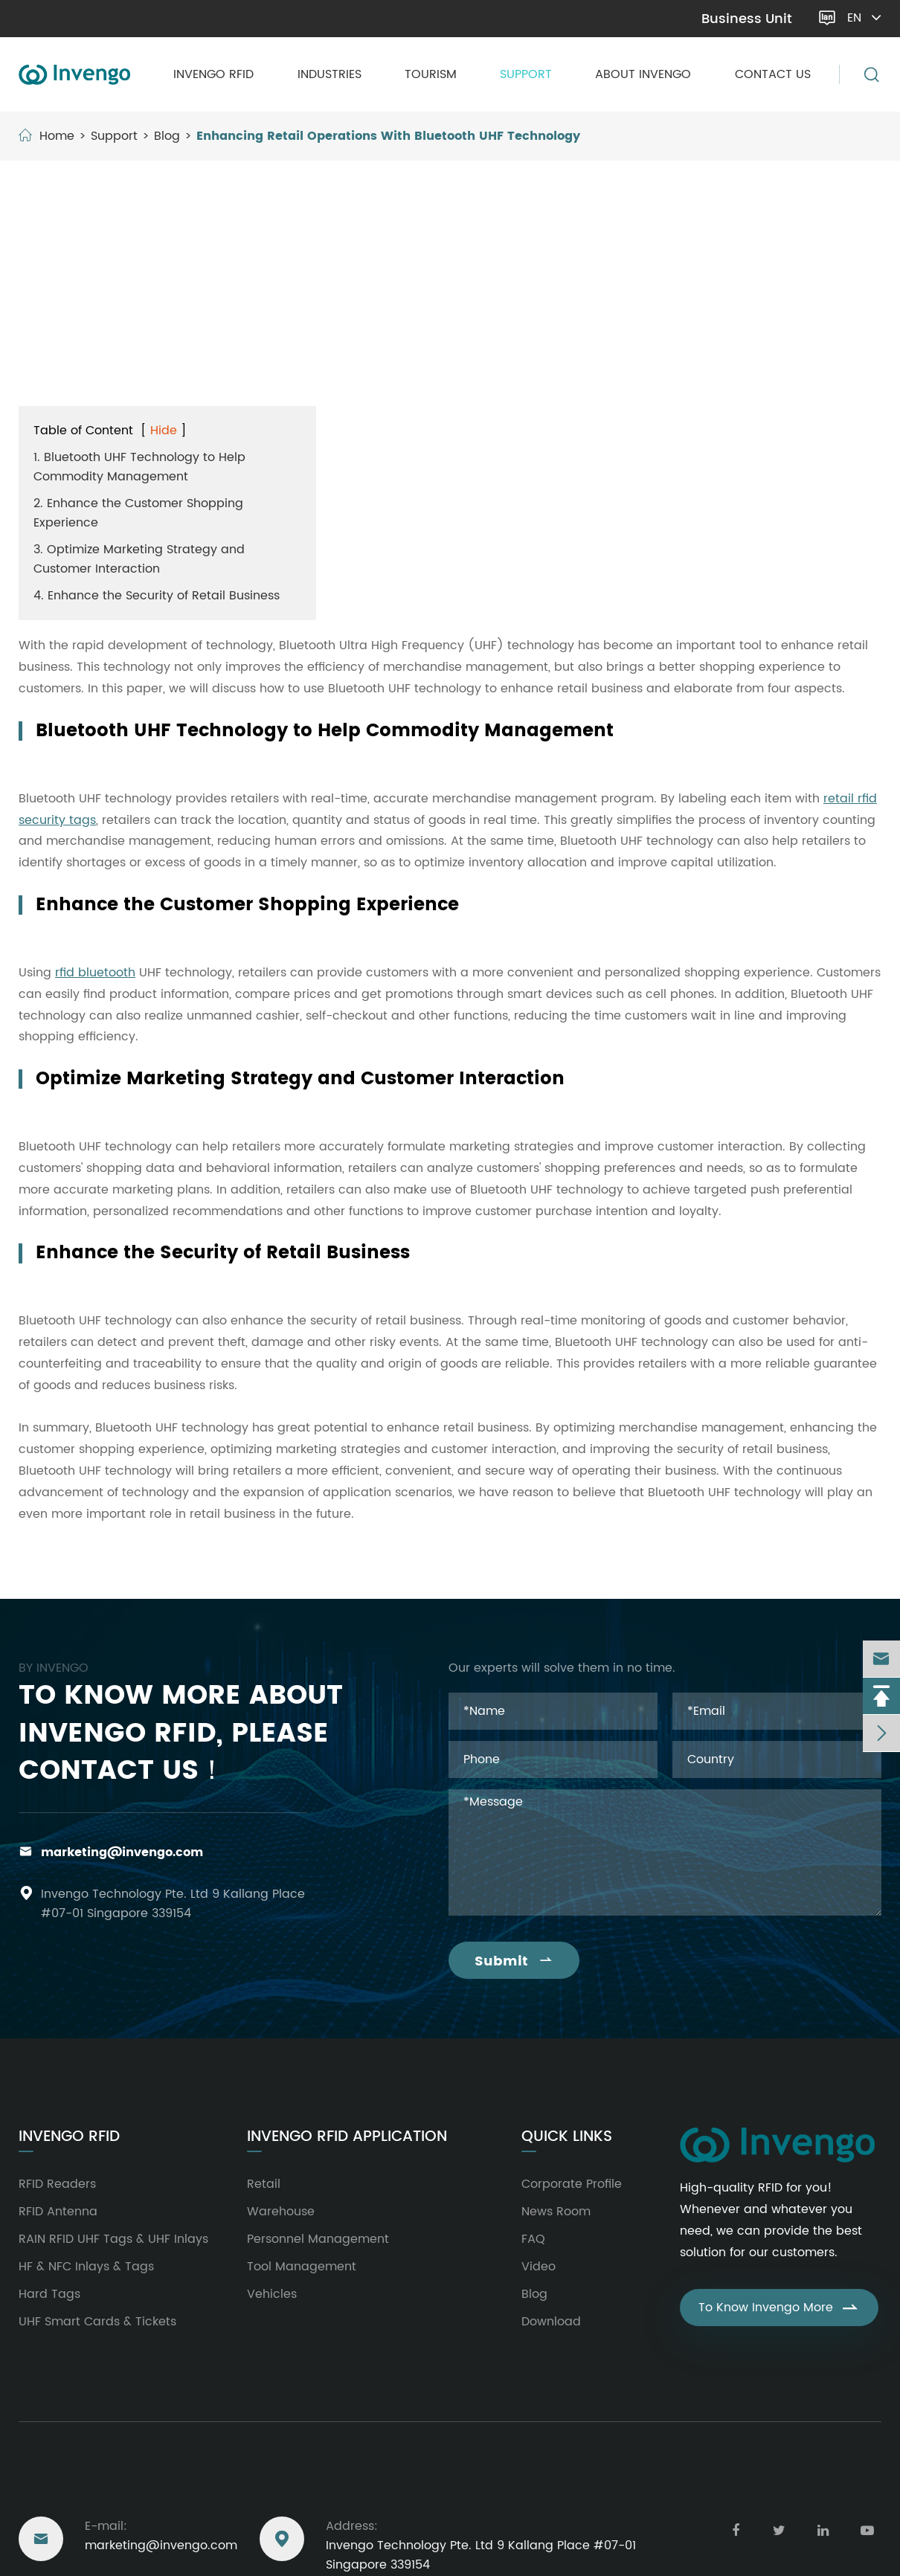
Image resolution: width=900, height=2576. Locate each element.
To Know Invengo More (779, 2307)
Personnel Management (318, 2239)
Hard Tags (49, 2294)
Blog (167, 136)
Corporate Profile (571, 2184)
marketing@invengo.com (97, 18)
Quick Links (566, 2137)
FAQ (533, 2239)
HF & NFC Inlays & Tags (86, 2266)
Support (526, 74)
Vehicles (272, 2294)
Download (551, 2321)
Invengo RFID (213, 74)
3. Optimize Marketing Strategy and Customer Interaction (139, 559)
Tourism (431, 74)
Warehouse (281, 2211)
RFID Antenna (58, 2211)
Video (538, 2266)
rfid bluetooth (95, 972)
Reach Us (55, 2484)
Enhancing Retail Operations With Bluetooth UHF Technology (388, 136)
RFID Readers (57, 2184)
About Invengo (643, 74)
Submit (514, 1961)
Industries (329, 74)
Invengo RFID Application (347, 2137)
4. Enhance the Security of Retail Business (156, 595)
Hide (163, 430)
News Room (556, 2211)
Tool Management (301, 2266)
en (865, 18)
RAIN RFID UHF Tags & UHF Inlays (113, 2239)
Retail (263, 2184)
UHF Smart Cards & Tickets (97, 2321)
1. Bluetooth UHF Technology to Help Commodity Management (139, 467)
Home (56, 136)
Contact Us (773, 74)
